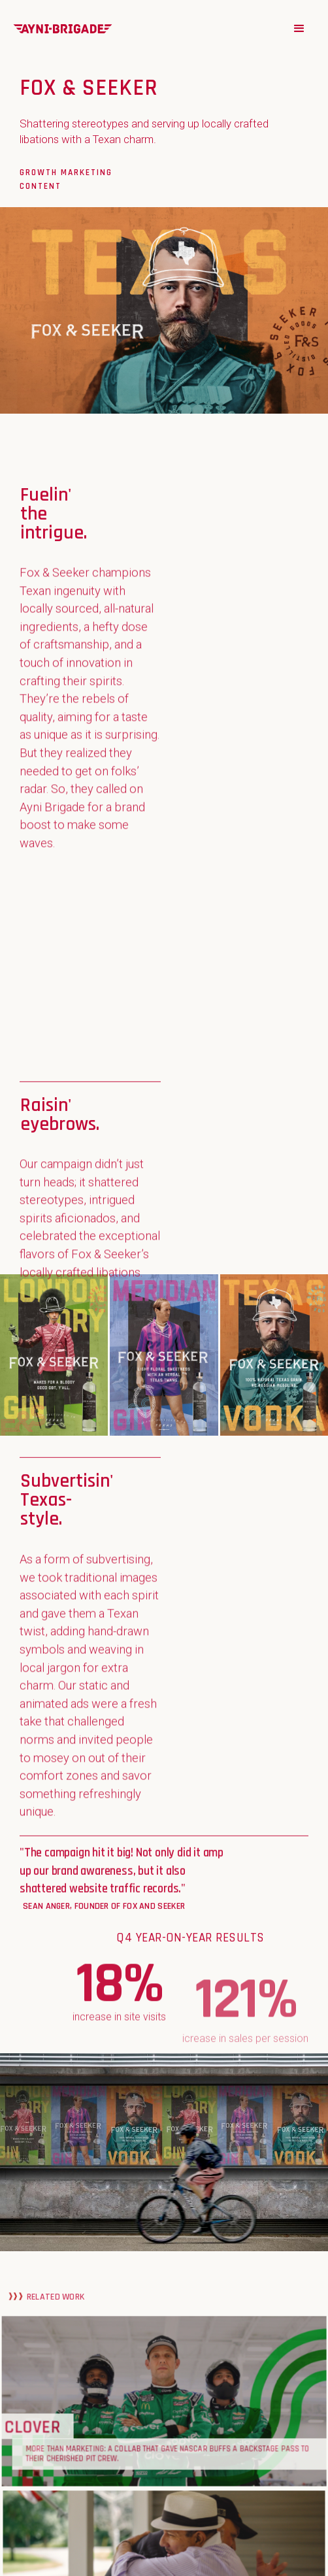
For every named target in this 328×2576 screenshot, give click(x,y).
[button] (299, 28)
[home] (62, 28)
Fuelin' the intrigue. (53, 508)
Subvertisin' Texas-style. (66, 1494)
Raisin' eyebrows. (59, 1110)
